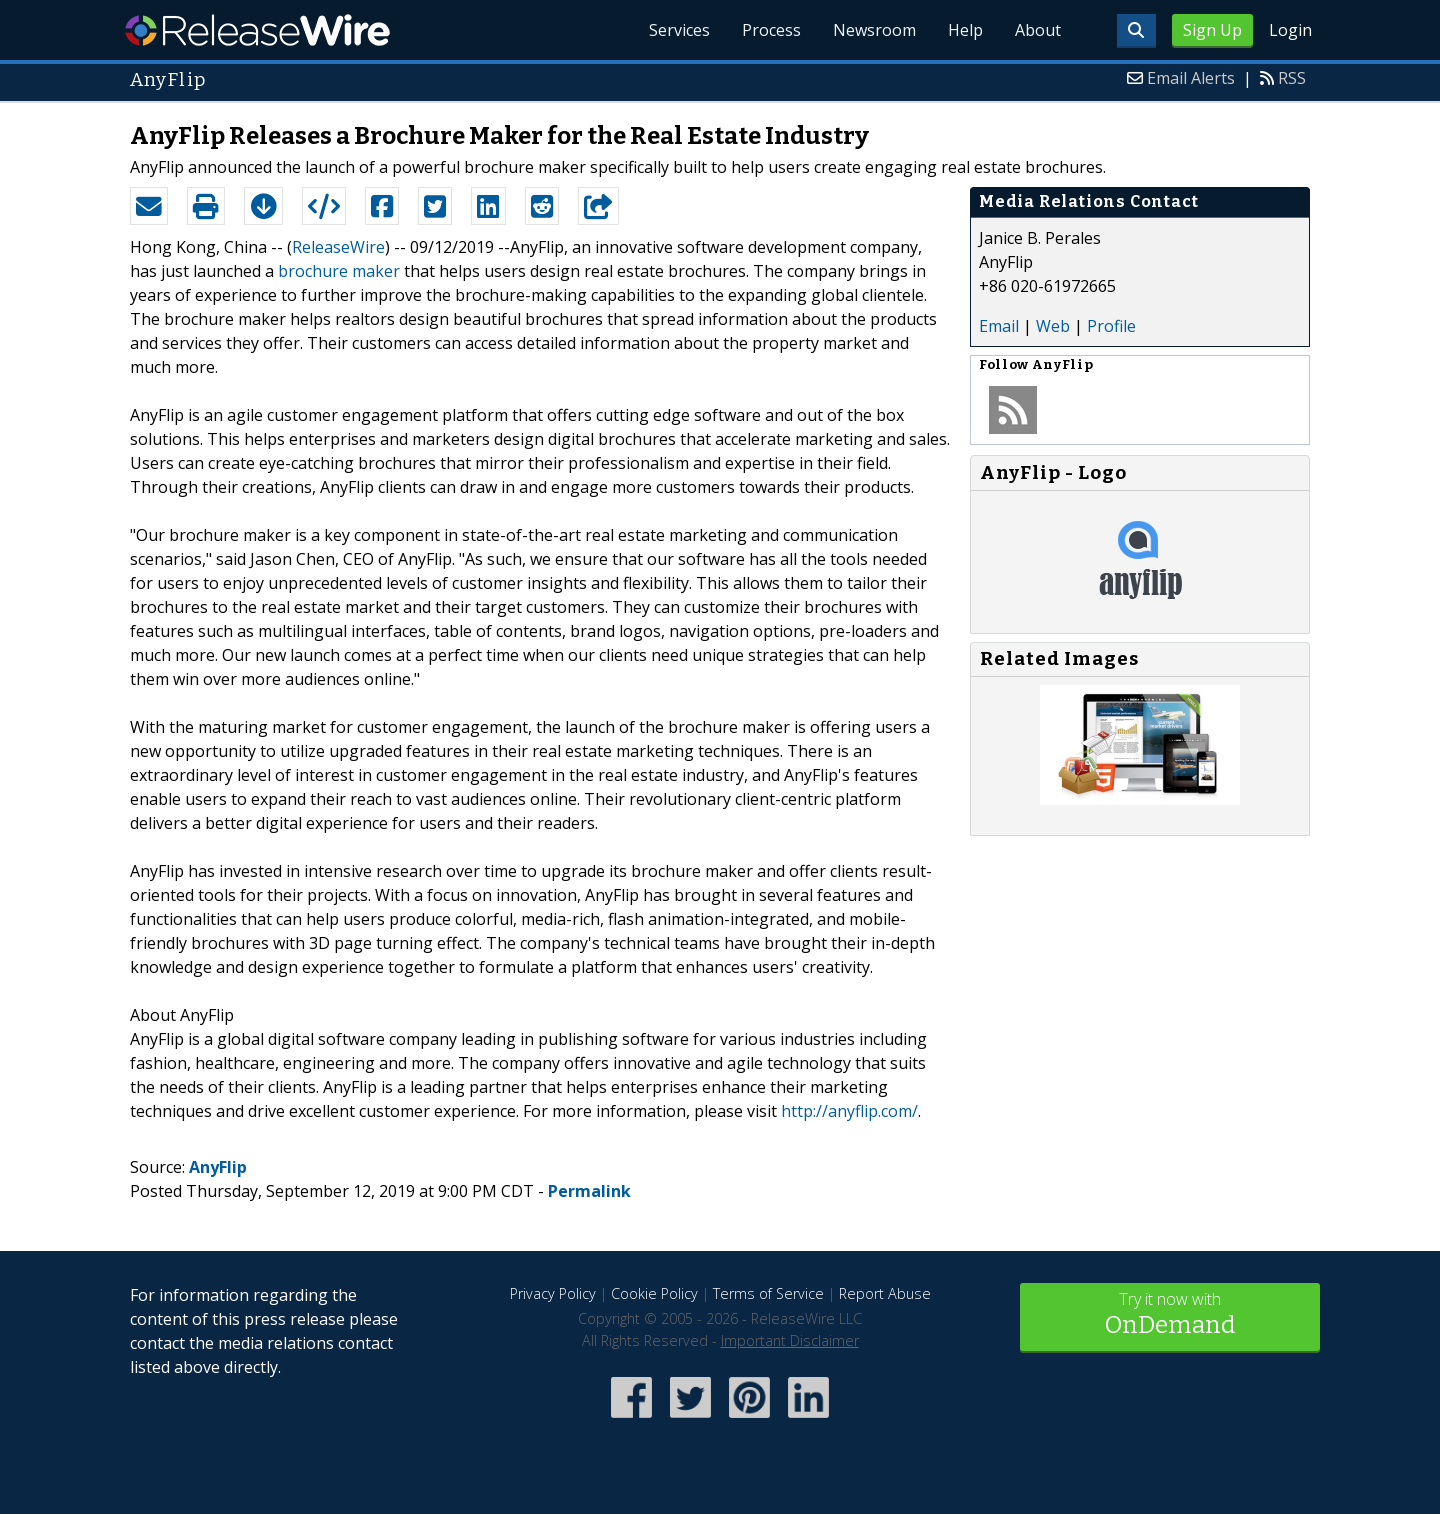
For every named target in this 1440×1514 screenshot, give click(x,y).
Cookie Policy (654, 1293)
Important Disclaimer (790, 1340)
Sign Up (1212, 30)
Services (679, 30)
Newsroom (874, 30)
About (1038, 30)
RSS (1292, 78)
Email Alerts (1191, 78)
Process (771, 30)
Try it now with (1170, 1315)
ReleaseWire (257, 30)
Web (1053, 326)
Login (1290, 30)
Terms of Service (768, 1293)
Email (999, 326)
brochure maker (339, 271)
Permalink (589, 1191)
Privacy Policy (553, 1293)
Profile (1111, 326)
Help (965, 30)
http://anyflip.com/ (849, 1111)
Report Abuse (885, 1293)
